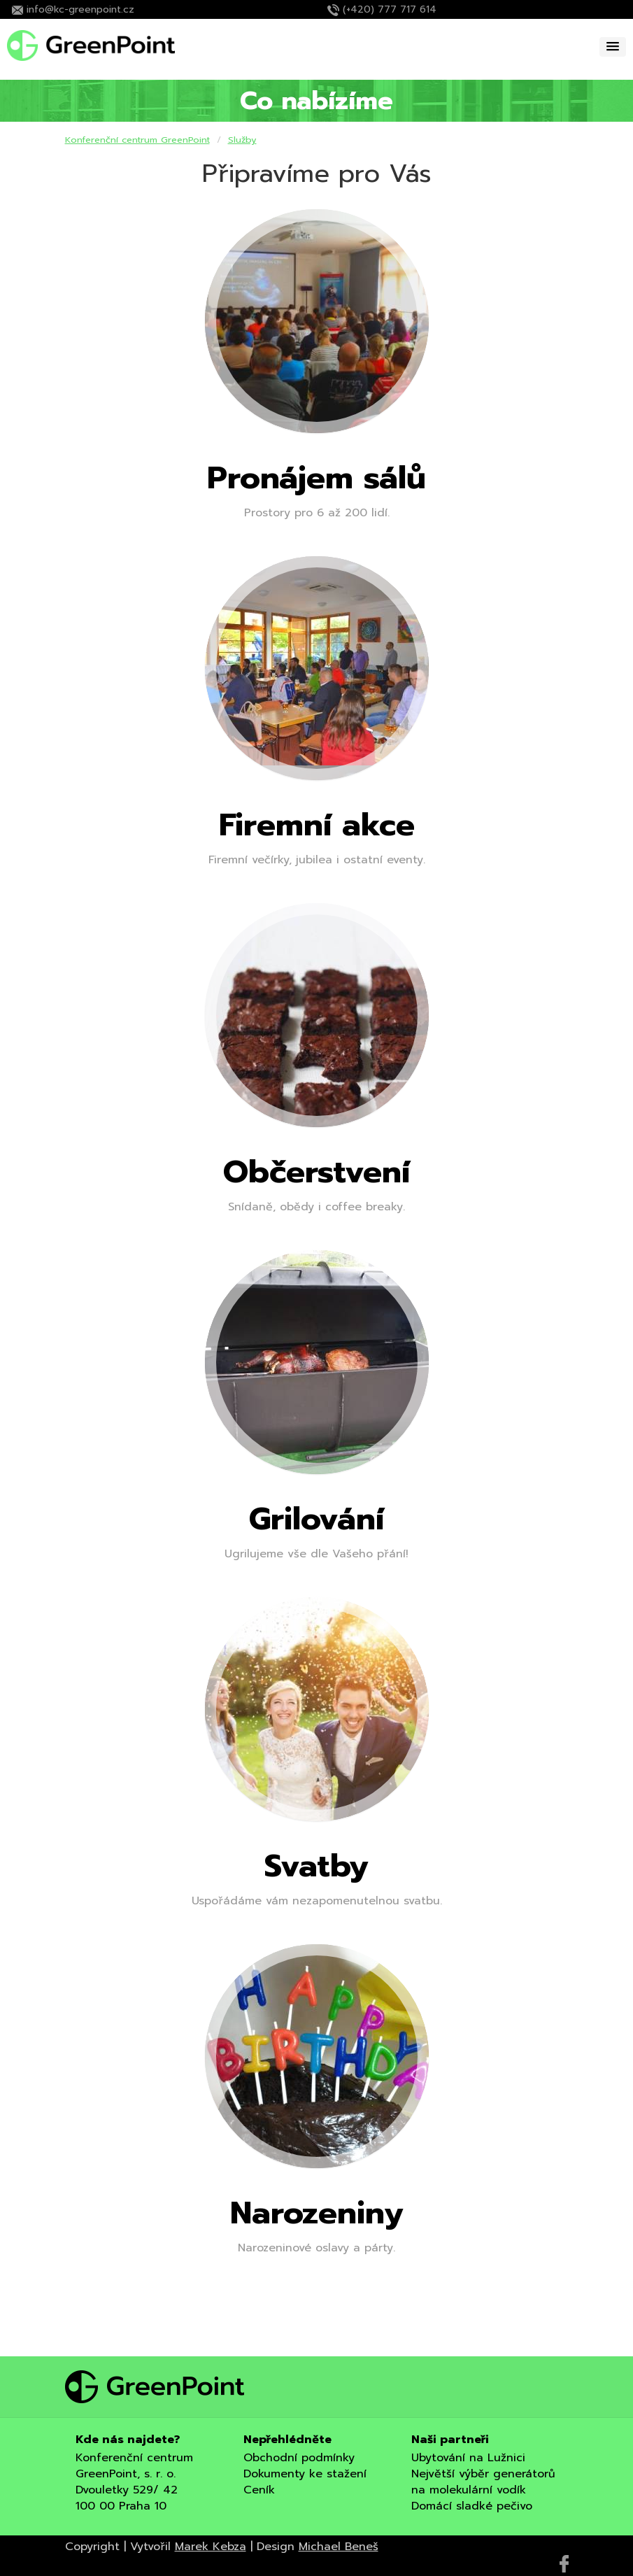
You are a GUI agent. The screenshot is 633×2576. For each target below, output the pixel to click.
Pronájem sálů (316, 478)
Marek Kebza (210, 2546)
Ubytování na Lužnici (468, 2457)
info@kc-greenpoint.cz (80, 9)
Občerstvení (316, 1172)
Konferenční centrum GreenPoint (137, 139)
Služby (242, 139)
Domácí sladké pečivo (471, 2506)
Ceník (259, 2490)
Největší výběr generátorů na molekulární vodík (483, 2481)
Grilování (316, 1519)
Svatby (316, 1866)
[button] (612, 47)
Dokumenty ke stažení (305, 2473)
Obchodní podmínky (299, 2457)
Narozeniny (317, 2213)
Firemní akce (317, 825)
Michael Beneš (338, 2546)
